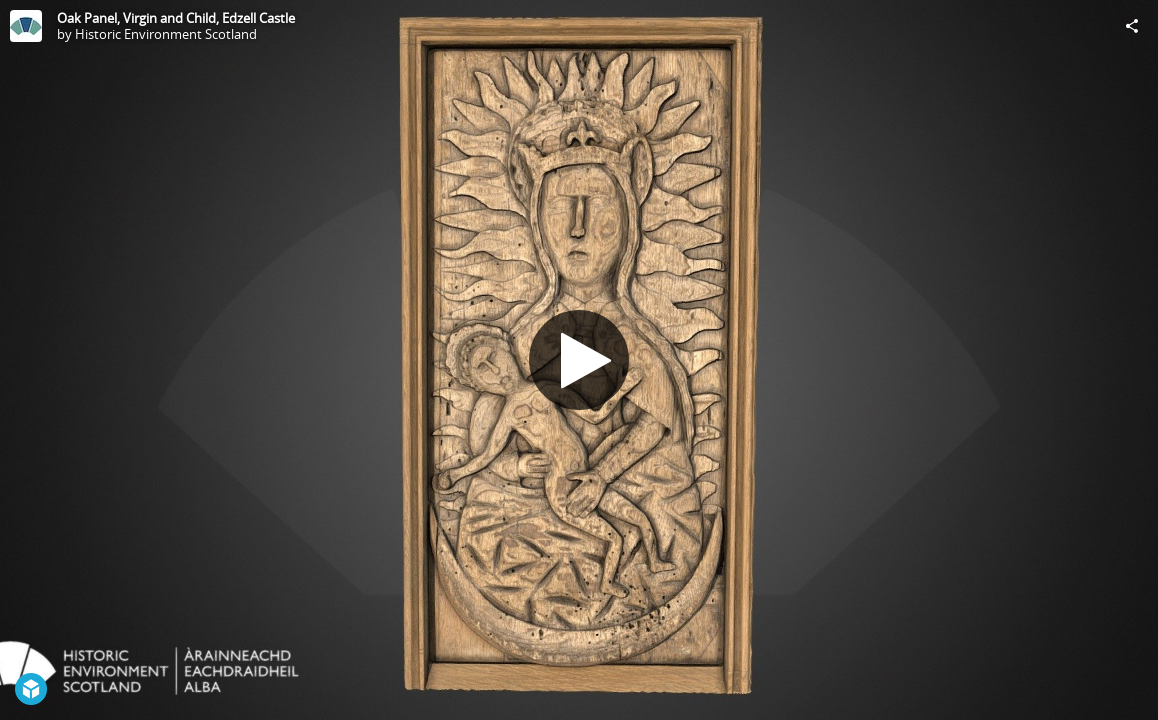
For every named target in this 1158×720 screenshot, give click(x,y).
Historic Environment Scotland (166, 34)
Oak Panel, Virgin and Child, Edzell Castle (176, 18)
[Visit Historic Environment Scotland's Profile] (26, 26)
